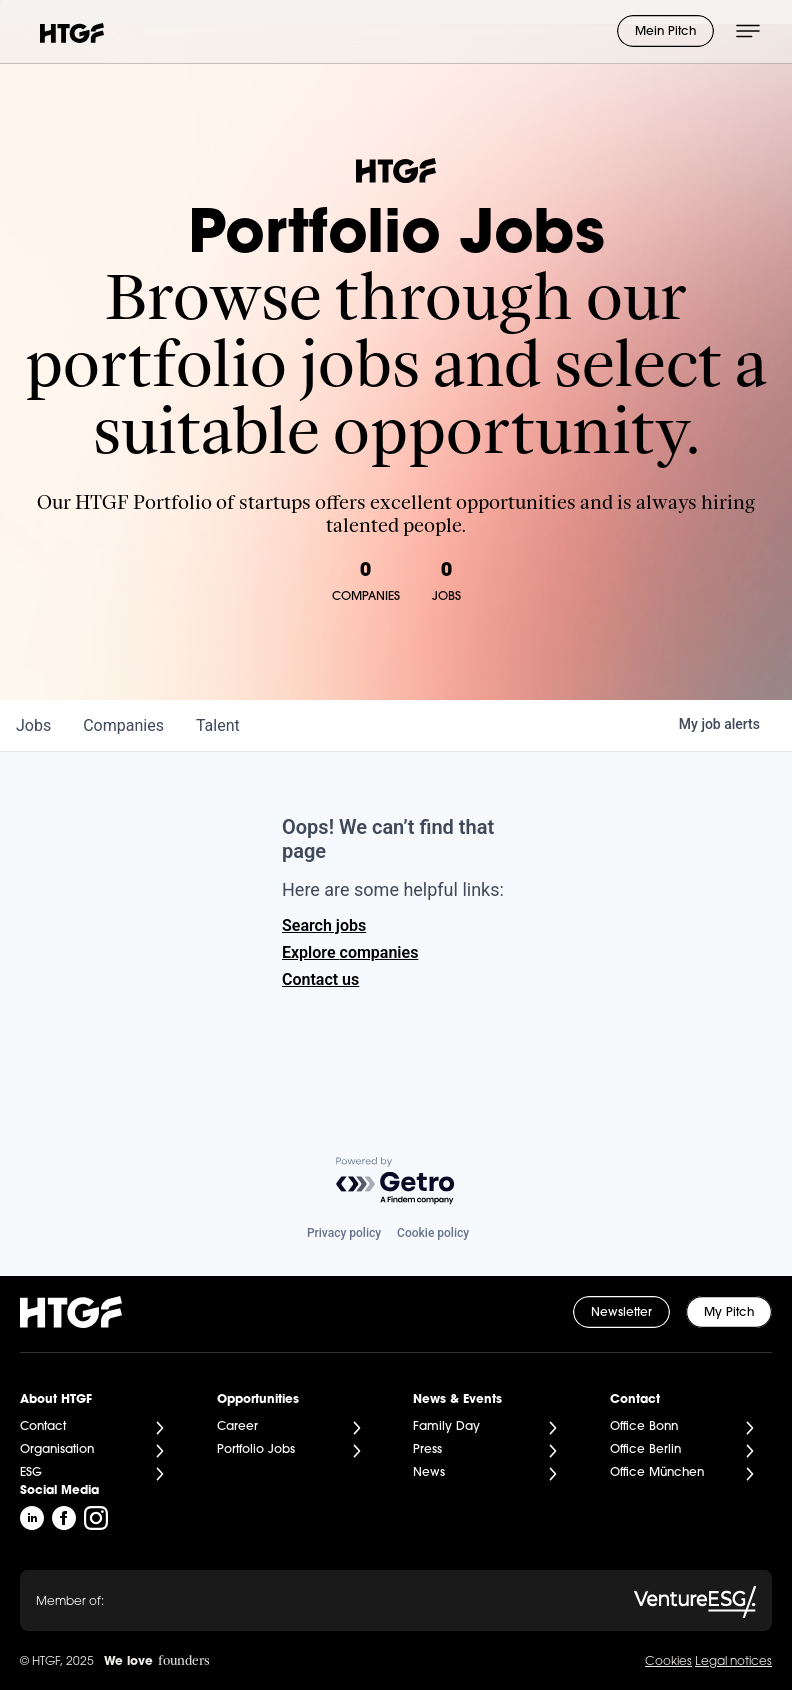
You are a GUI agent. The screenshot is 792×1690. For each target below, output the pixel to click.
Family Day (446, 1427)
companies (123, 725)
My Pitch (729, 1313)
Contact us (320, 979)
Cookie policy (433, 1233)
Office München (657, 1473)
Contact (43, 1427)
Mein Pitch (665, 32)
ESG (31, 1473)
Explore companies (350, 952)
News (429, 1473)
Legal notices (733, 1662)
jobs (33, 725)
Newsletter (621, 1313)
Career (237, 1427)
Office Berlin (645, 1450)
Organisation (57, 1450)
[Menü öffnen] (748, 31)
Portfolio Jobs (256, 1450)
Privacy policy (344, 1233)
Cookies (668, 1662)
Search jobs (324, 925)
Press (427, 1450)
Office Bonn (644, 1427)
